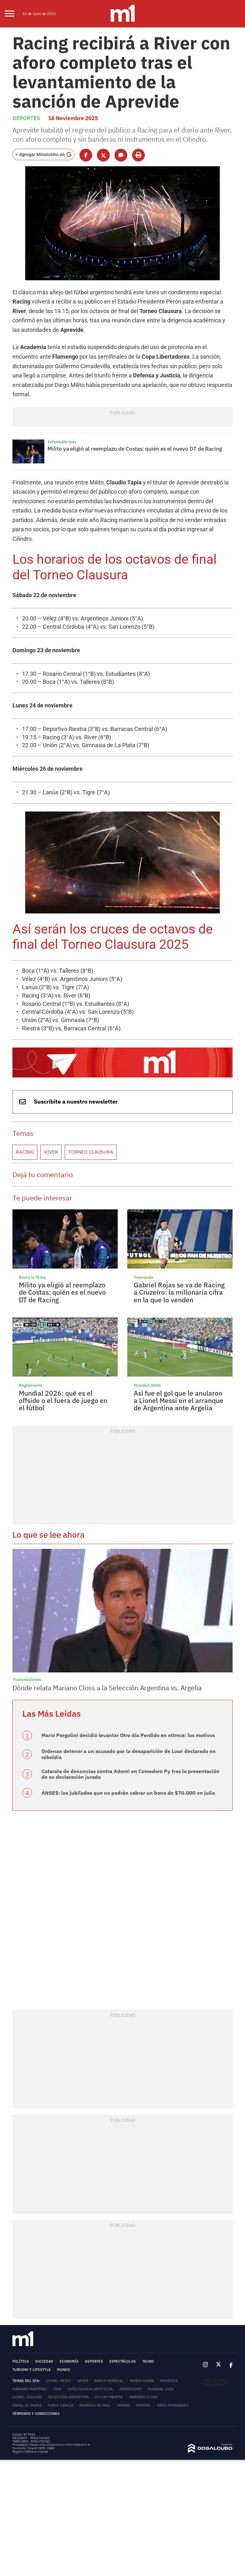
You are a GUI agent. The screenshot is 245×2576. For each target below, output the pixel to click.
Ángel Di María (26, 2309)
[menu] (13, 13)
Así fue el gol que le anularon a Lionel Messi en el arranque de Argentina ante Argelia (175, 1310)
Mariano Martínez (30, 2293)
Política (20, 2265)
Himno (123, 2309)
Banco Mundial (108, 2285)
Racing (23, 1065)
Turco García (60, 2309)
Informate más (60, 400)
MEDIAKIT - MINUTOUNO (30, 2342)
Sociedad (44, 2265)
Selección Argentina (68, 2301)
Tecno (148, 2265)
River (47, 1065)
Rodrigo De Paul (95, 2309)
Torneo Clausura (82, 1065)
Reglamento (28, 1296)
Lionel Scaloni (26, 2301)
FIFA (57, 2293)
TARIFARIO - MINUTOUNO (31, 2345)
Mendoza (168, 2285)
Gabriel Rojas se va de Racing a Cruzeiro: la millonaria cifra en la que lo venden (177, 1201)
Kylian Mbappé (109, 2301)
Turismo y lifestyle (31, 2274)
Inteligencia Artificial (90, 2293)
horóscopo (130, 2293)
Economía (69, 2265)
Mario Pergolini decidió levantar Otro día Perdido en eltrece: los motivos (116, 1643)
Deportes (24, 108)
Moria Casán (142, 2285)
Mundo (63, 2274)
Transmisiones (24, 1589)
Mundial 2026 (145, 1296)
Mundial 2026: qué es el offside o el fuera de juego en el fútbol (63, 1307)
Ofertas (143, 2309)
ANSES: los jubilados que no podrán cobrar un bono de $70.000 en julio (115, 1697)
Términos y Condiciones (36, 2317)
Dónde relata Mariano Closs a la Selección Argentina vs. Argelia (96, 1597)
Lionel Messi (58, 2285)
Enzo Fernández (173, 2309)
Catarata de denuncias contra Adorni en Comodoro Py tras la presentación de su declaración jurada (124, 1679)
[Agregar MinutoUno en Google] (43, 142)
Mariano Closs (143, 2301)
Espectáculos (122, 2265)
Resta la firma (30, 1188)
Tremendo (142, 1188)
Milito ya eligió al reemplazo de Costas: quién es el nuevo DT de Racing (124, 407)
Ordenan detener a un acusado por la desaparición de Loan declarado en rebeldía (126, 1661)
